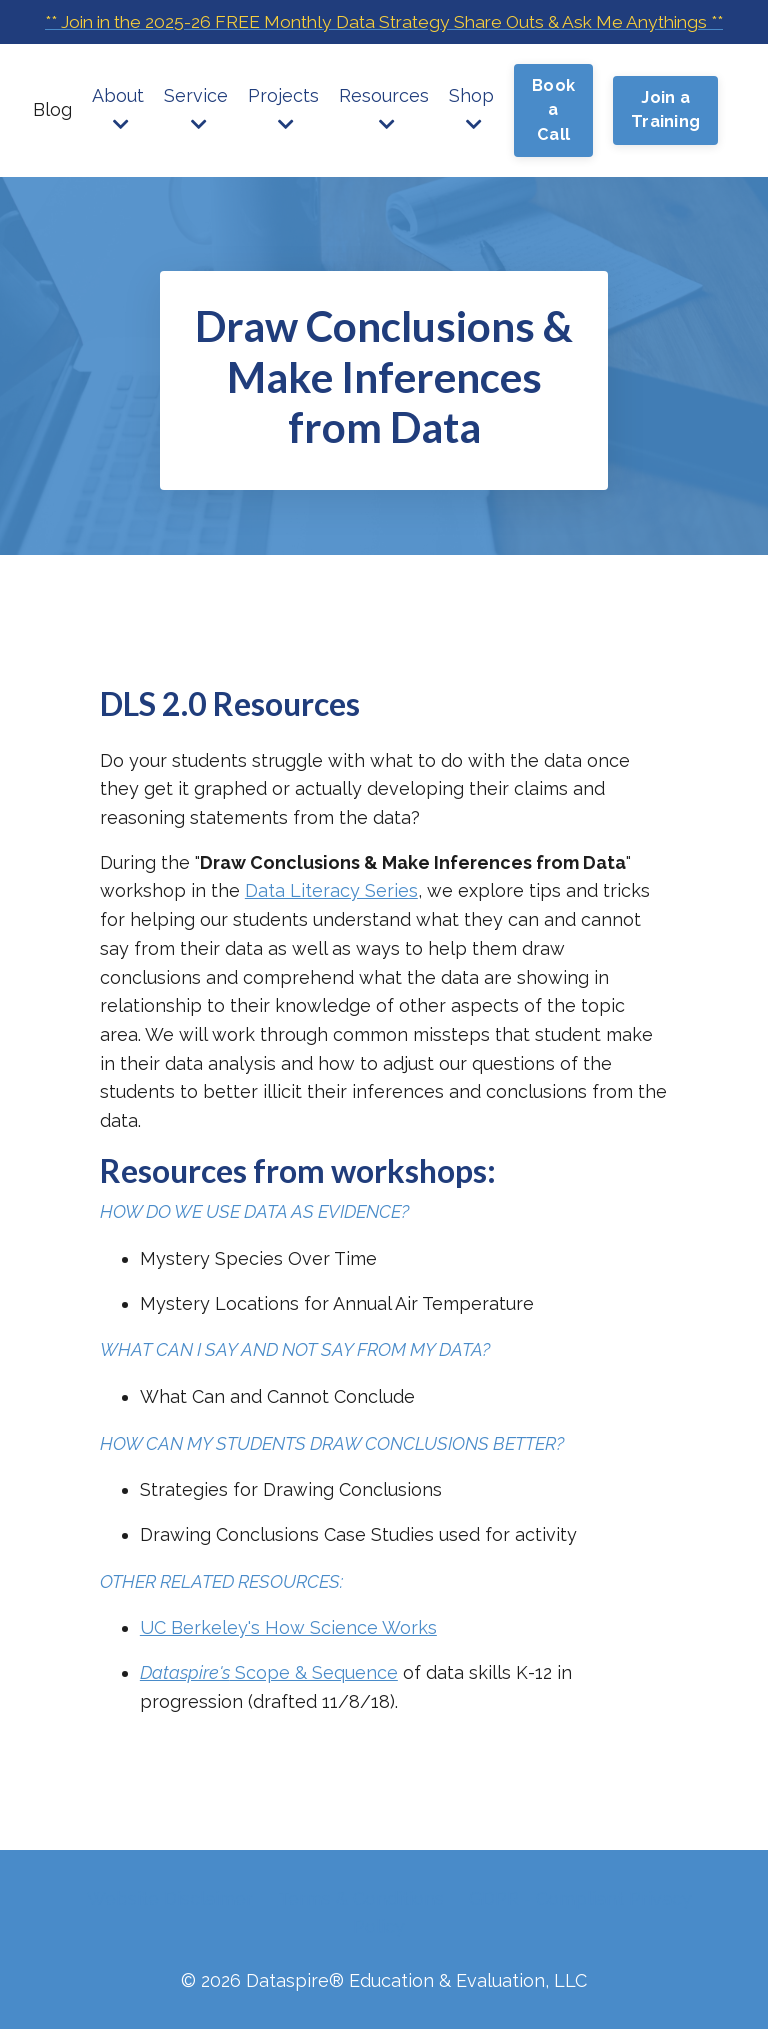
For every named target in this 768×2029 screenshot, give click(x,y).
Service (196, 138)
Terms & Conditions (361, 1900)
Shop (471, 138)
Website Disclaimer (170, 1900)
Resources (384, 138)
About (118, 138)
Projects (283, 138)
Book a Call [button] (553, 140)
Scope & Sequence (269, 1675)
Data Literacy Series (331, 891)
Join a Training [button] (665, 139)
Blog (52, 139)
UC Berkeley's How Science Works (288, 1630)
